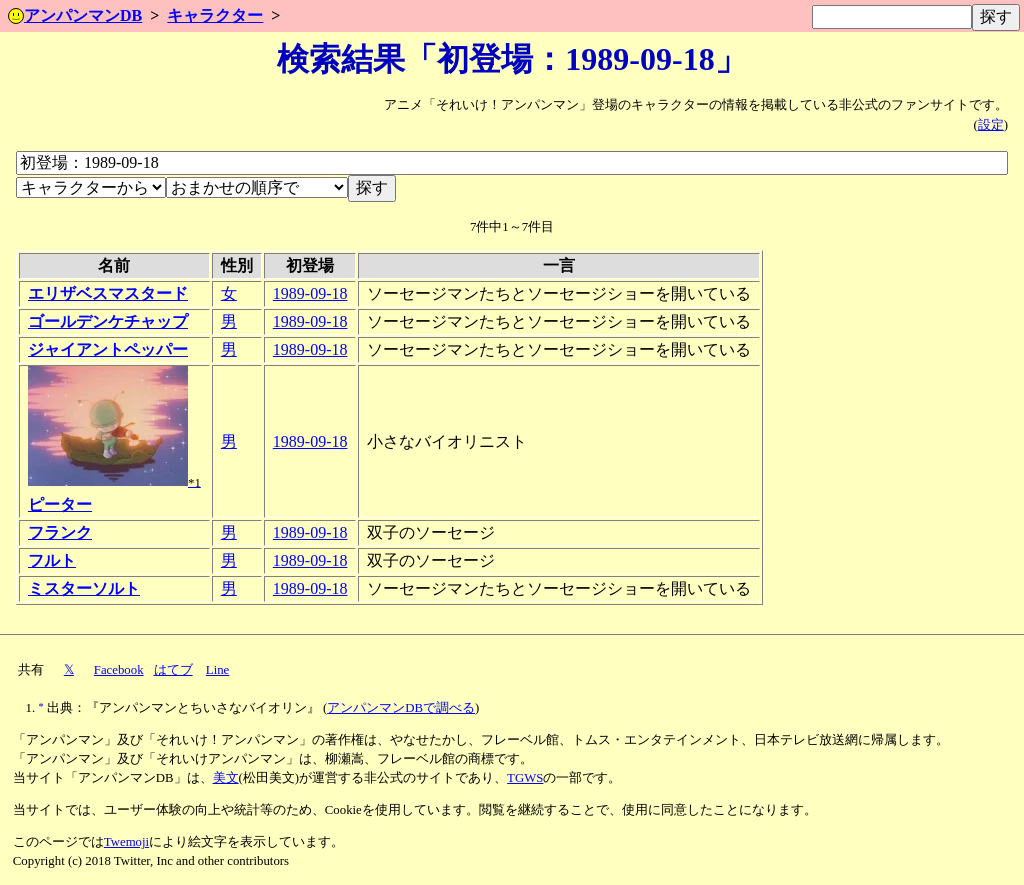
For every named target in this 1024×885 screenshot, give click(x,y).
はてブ (173, 670)
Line (217, 670)
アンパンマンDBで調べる (401, 708)
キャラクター (215, 15)
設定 (991, 125)
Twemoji (126, 842)
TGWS (525, 778)
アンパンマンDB (75, 15)
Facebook (119, 670)
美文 (226, 778)
